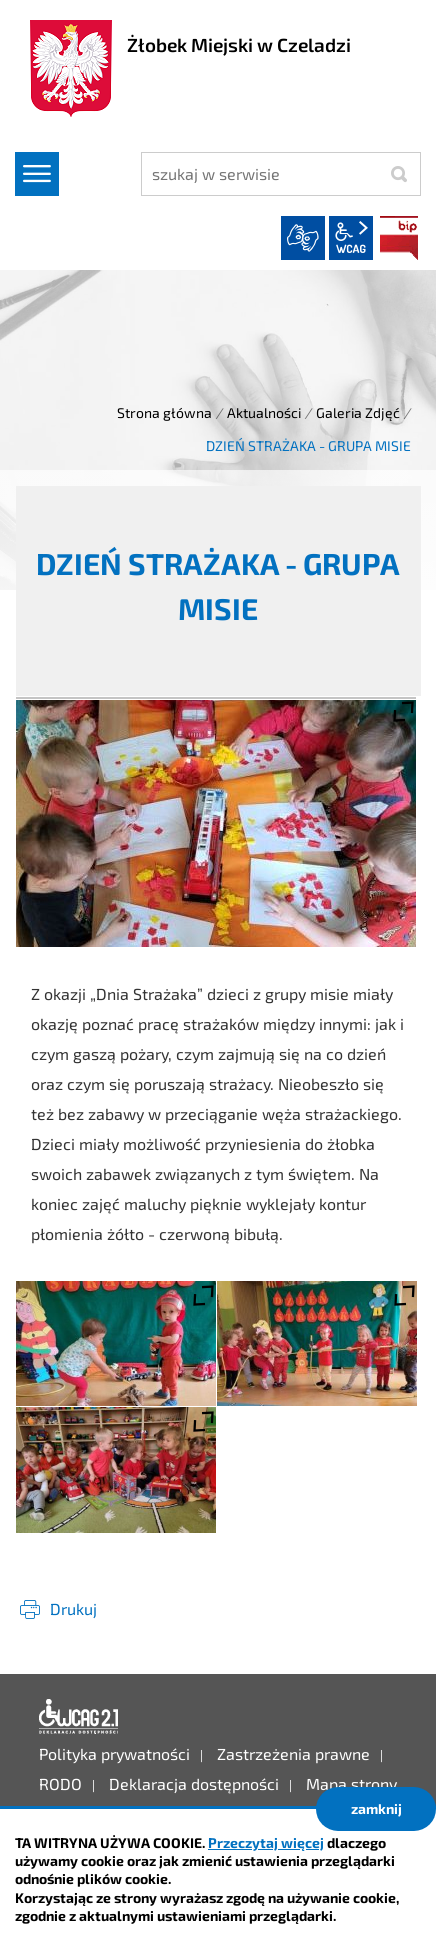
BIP (399, 238)
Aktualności (264, 412)
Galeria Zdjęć (358, 412)
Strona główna (164, 412)
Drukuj (73, 1608)
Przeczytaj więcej (266, 1842)
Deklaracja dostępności (79, 1717)
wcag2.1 (351, 238)
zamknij (376, 1808)
